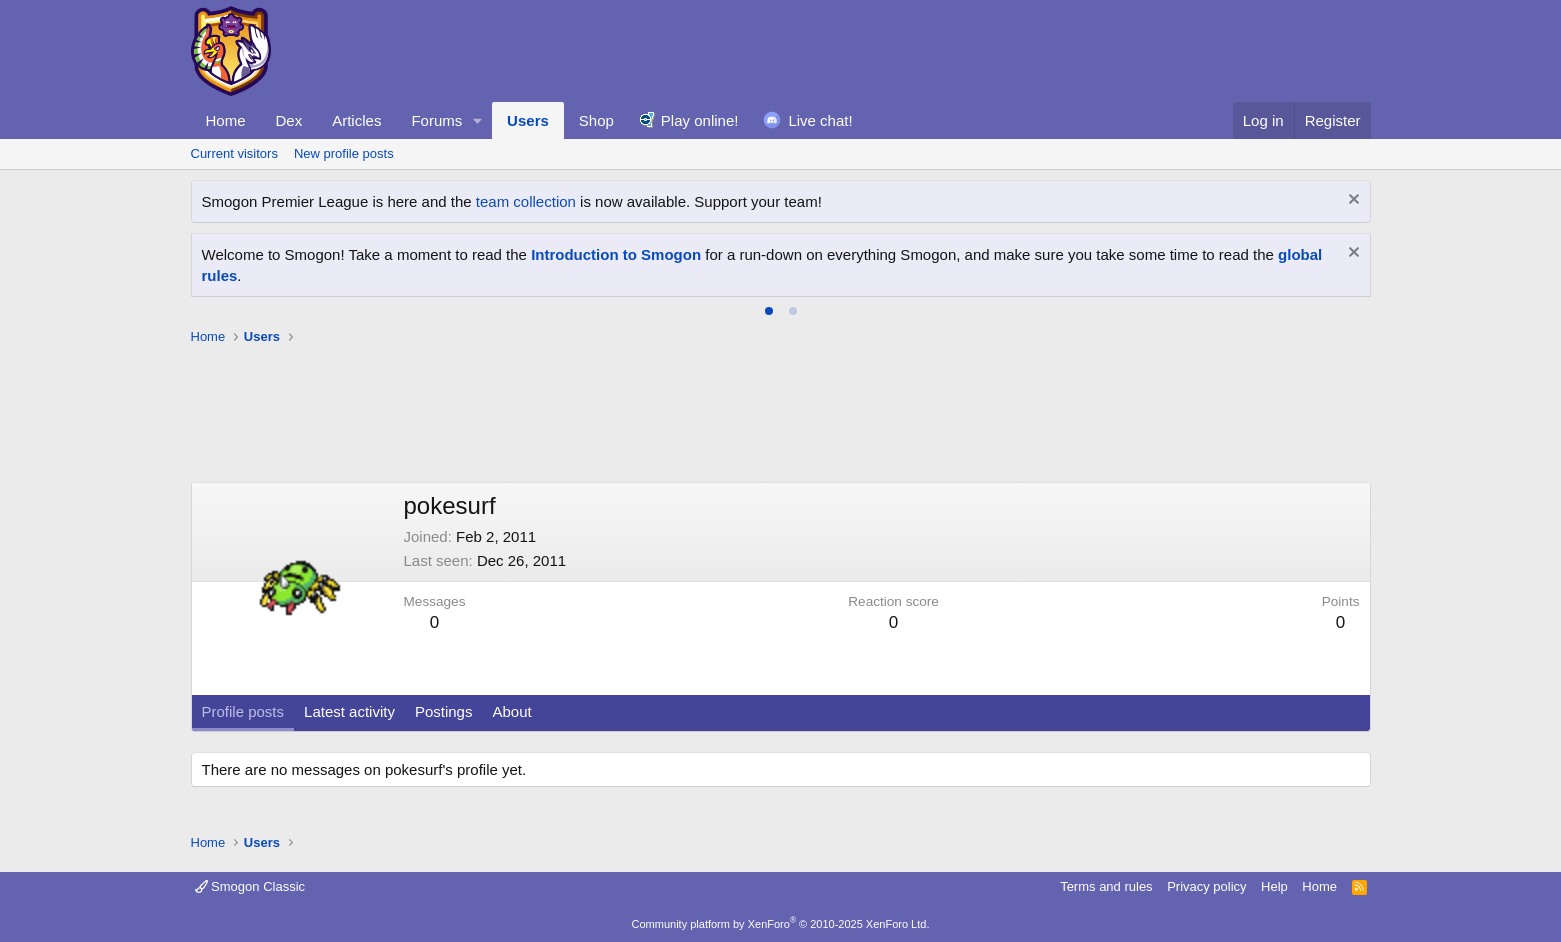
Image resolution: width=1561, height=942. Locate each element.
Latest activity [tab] (349, 711)
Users (528, 120)
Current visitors (234, 153)
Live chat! (820, 120)
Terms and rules (1106, 886)
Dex (289, 120)
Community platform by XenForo (781, 924)
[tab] (769, 311)
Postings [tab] (444, 711)
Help (1274, 886)
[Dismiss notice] (1351, 201)
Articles (356, 120)
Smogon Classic (250, 886)
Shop (596, 120)
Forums (436, 120)
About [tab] (511, 711)
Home (226, 120)
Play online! (700, 120)
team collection (526, 201)
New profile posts (344, 153)
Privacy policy (1206, 886)
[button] (478, 120)
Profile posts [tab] (243, 711)
